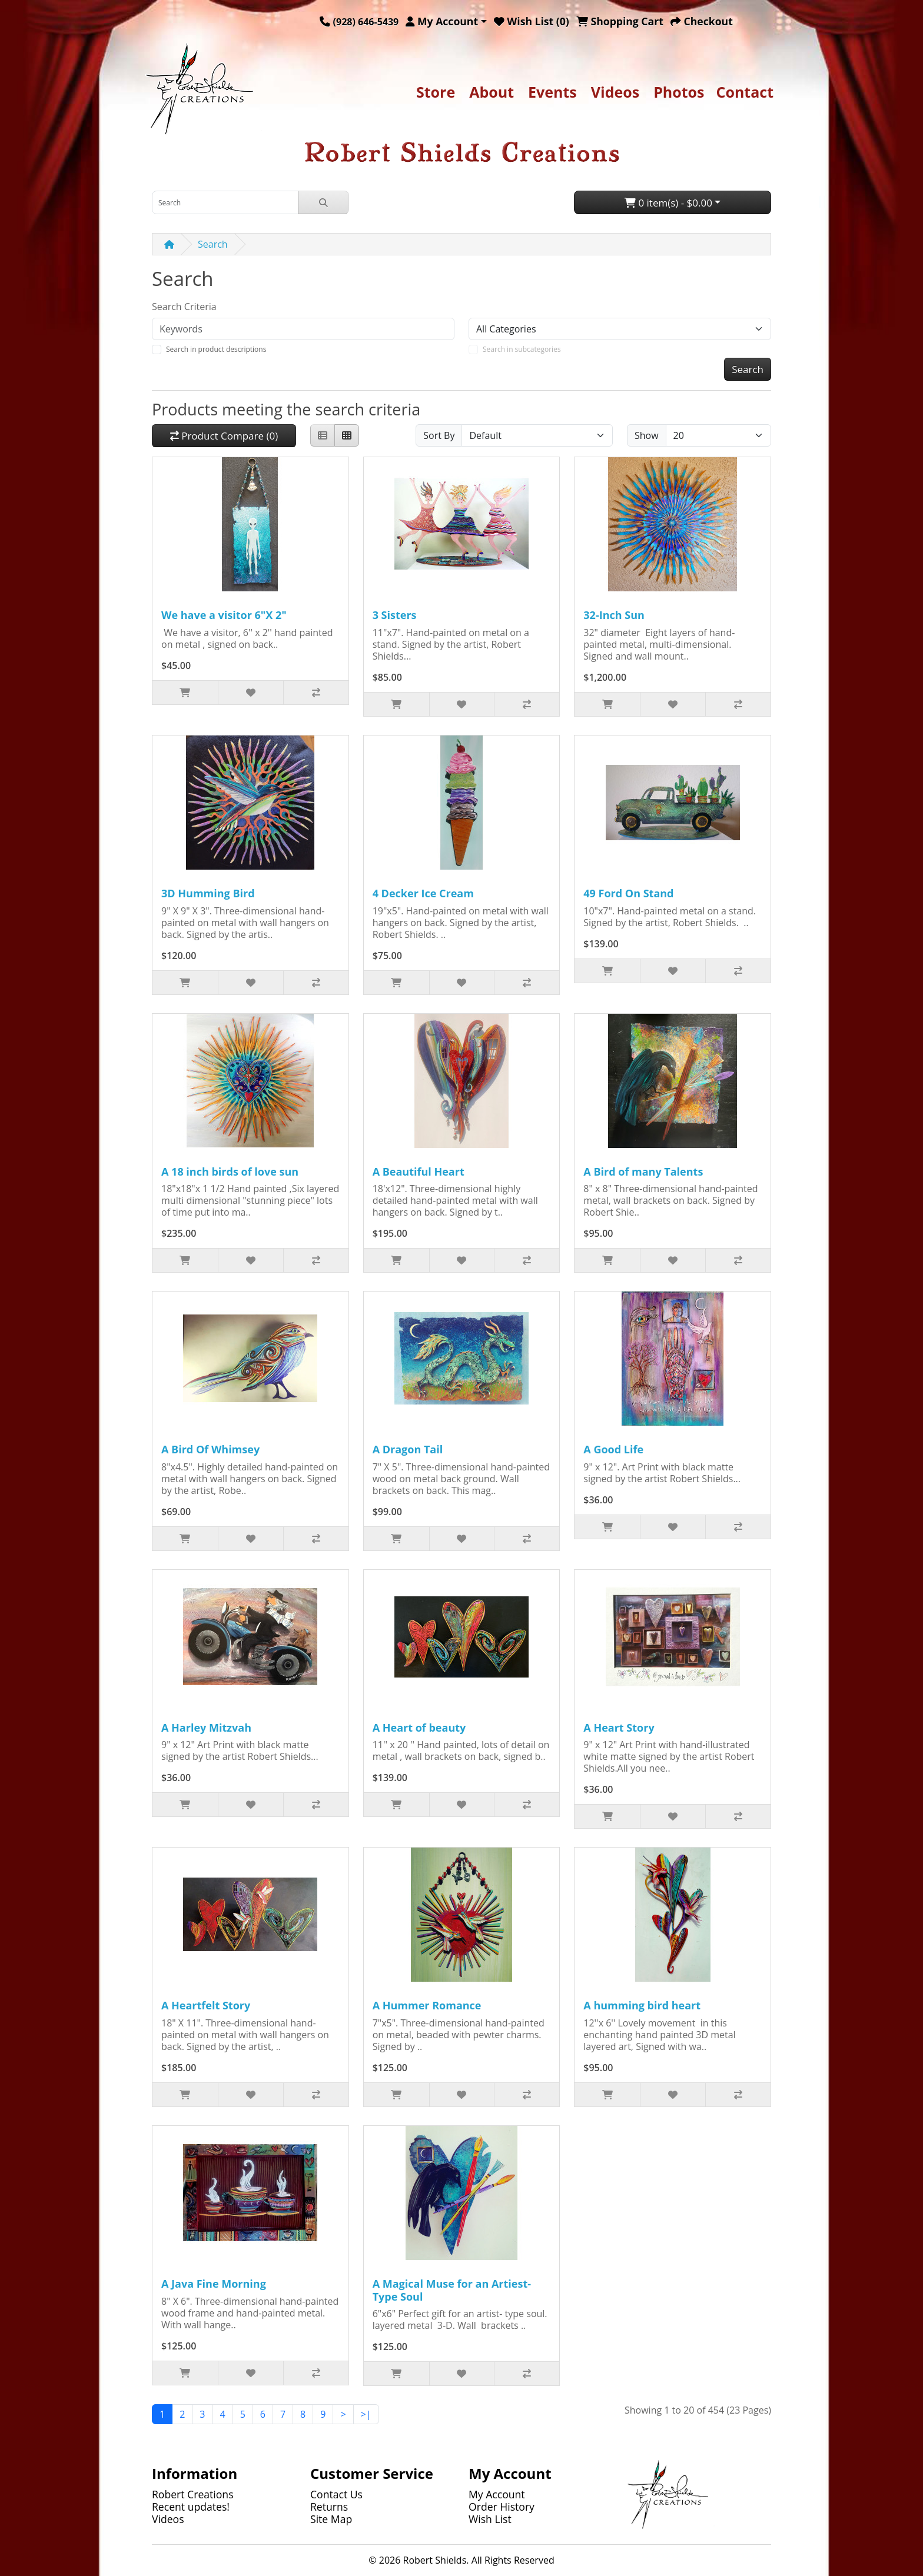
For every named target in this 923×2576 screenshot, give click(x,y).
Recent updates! (191, 2507)
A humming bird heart (641, 2005)
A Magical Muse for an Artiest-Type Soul (452, 2290)
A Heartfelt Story (205, 2005)
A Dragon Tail (408, 1449)
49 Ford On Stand (628, 893)
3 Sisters (395, 615)
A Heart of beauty (419, 1727)
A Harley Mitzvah (206, 1727)
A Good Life (613, 1449)
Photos (678, 92)
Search (213, 244)
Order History (501, 2507)
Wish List (490, 2519)
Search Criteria (184, 306)
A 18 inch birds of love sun (229, 1171)
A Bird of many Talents (643, 1171)
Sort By (438, 435)
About (491, 92)
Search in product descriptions (216, 349)
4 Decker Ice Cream (423, 893)
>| (366, 2414)
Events (552, 92)
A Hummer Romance (427, 2005)
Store (435, 92)
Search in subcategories (522, 349)
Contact (745, 92)
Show (647, 435)
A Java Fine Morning (213, 2284)
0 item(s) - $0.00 (668, 202)
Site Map (331, 2519)
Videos (615, 92)
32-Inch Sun (614, 615)
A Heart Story (618, 1727)
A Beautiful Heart (418, 1171)
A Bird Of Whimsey (210, 1449)
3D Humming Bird (208, 893)
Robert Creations (193, 2494)
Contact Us (336, 2494)
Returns (329, 2507)
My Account (497, 2494)
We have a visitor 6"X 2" (224, 615)
